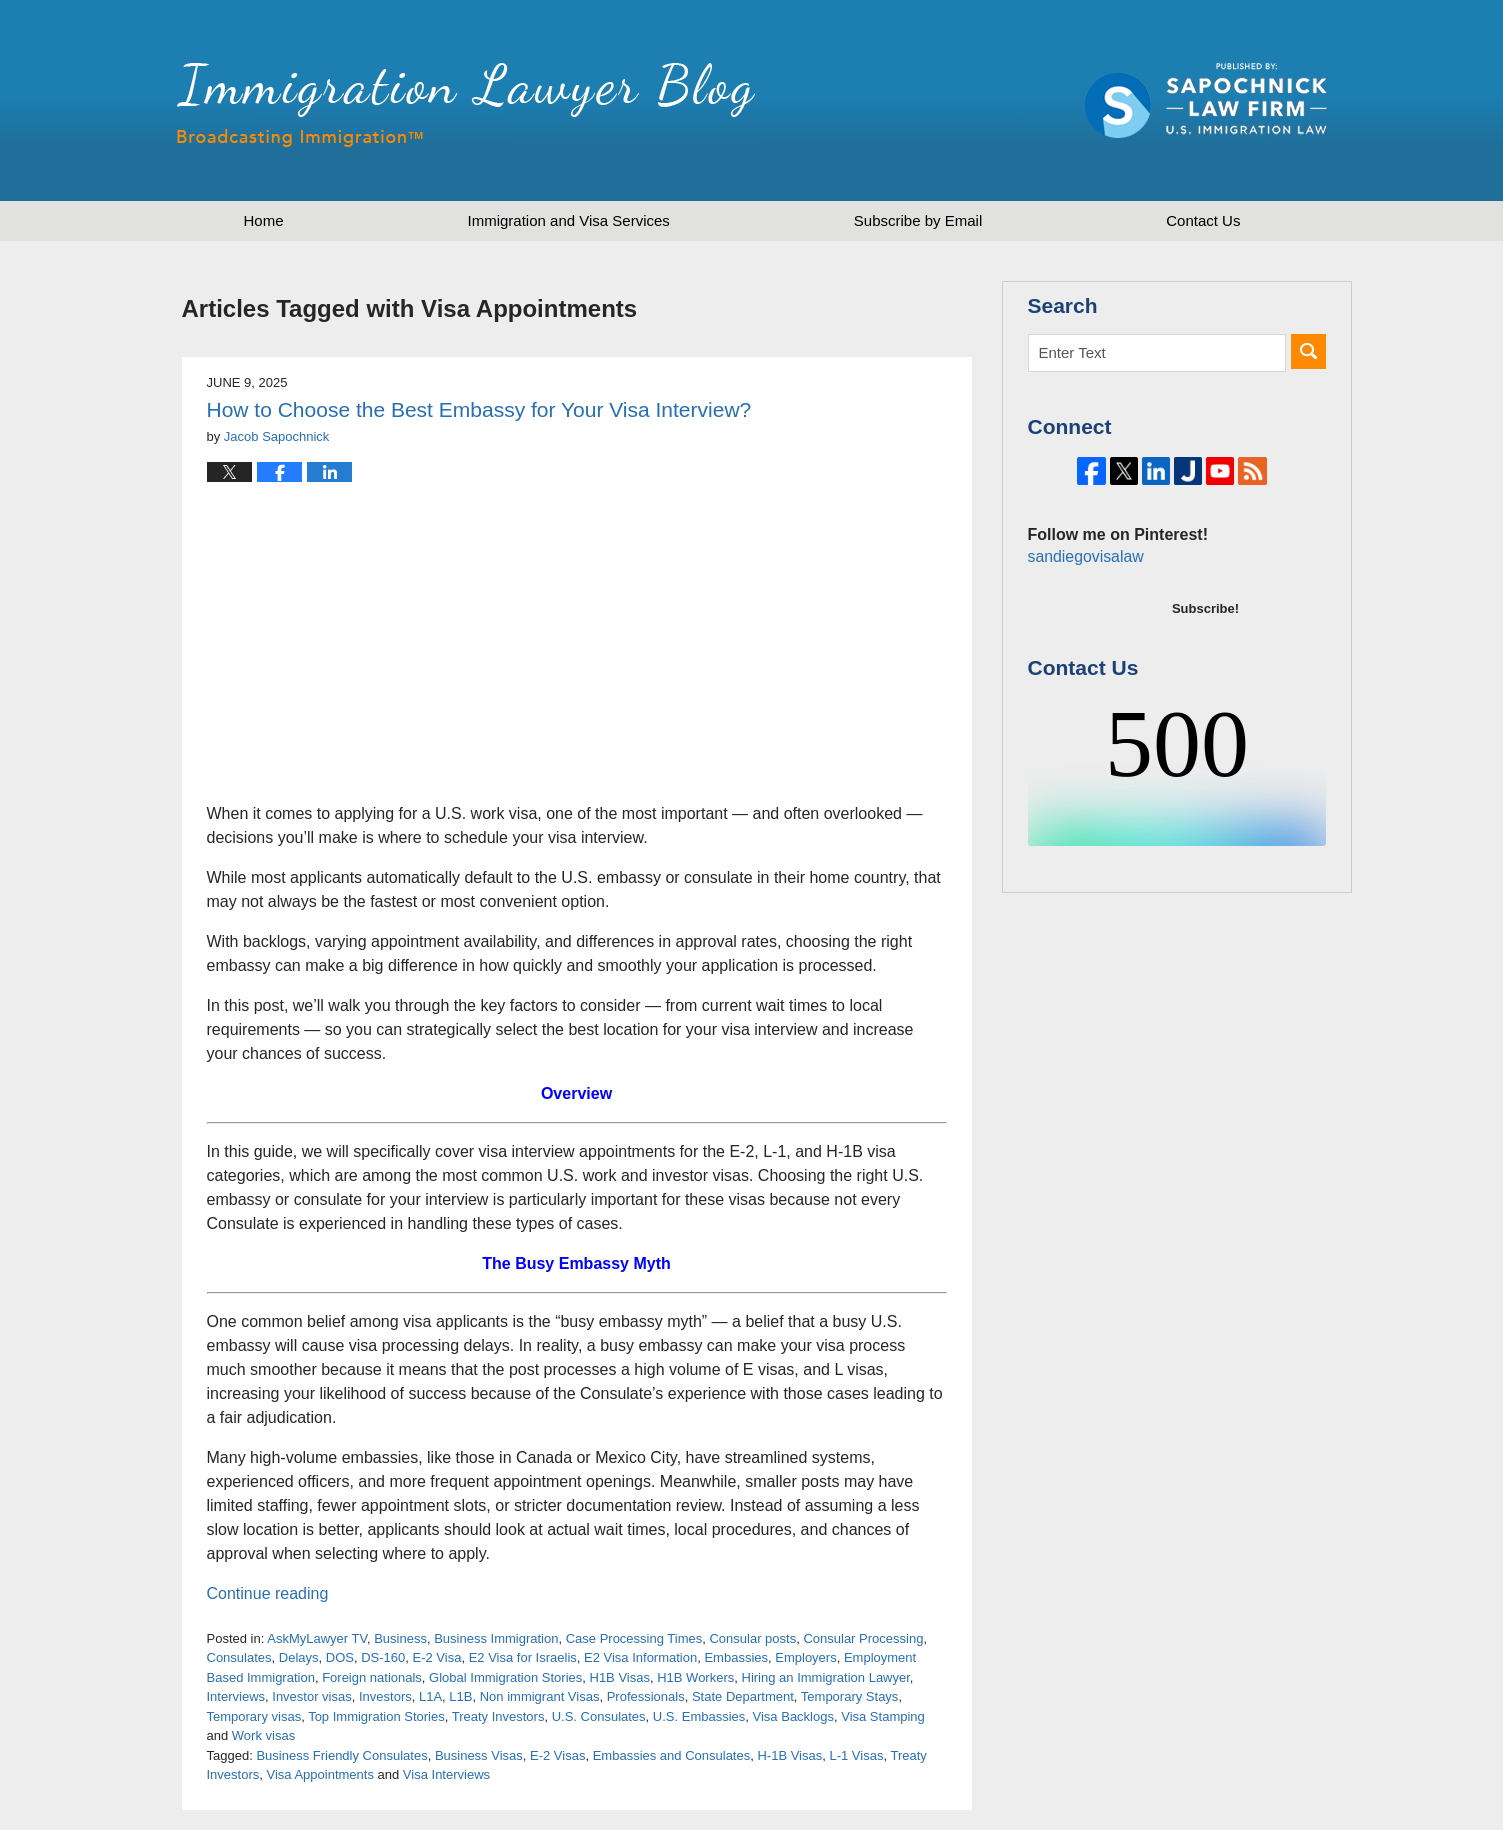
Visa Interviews (446, 1774)
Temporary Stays (850, 1696)
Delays (299, 1657)
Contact (1203, 220)
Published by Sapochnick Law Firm (1206, 100)
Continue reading (268, 1593)
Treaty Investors (498, 1716)
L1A (430, 1696)
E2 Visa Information (640, 1657)
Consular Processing (863, 1638)
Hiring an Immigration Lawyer (826, 1677)
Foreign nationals (372, 1677)
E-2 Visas (557, 1755)
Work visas (263, 1735)
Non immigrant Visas (540, 1696)
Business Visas (479, 1755)
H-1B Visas (789, 1755)
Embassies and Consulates (672, 1755)
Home (264, 220)
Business (400, 1638)
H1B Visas (620, 1677)
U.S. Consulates (599, 1716)
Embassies (736, 1657)
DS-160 (383, 1657)
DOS (340, 1657)
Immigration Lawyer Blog (466, 105)
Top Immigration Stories (376, 1716)
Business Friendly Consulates (341, 1755)
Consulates (239, 1657)
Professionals (646, 1696)
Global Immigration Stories (505, 1677)
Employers (805, 1657)
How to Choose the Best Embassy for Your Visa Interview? (479, 409)
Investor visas (311, 1696)
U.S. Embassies (699, 1716)
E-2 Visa (436, 1657)
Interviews (236, 1696)
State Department (743, 1696)
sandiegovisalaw (1083, 623)
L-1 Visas (856, 1755)
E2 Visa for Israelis (523, 1657)
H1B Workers (695, 1677)
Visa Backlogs (793, 1716)
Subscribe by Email (918, 220)
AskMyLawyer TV (317, 1638)
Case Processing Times (634, 1638)
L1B (460, 1696)
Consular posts (752, 1638)
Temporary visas (254, 1716)
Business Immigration (496, 1638)
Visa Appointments (319, 1774)
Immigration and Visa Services (569, 220)
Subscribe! (1205, 675)
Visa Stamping (883, 1716)
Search (1308, 351)
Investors (385, 1696)
